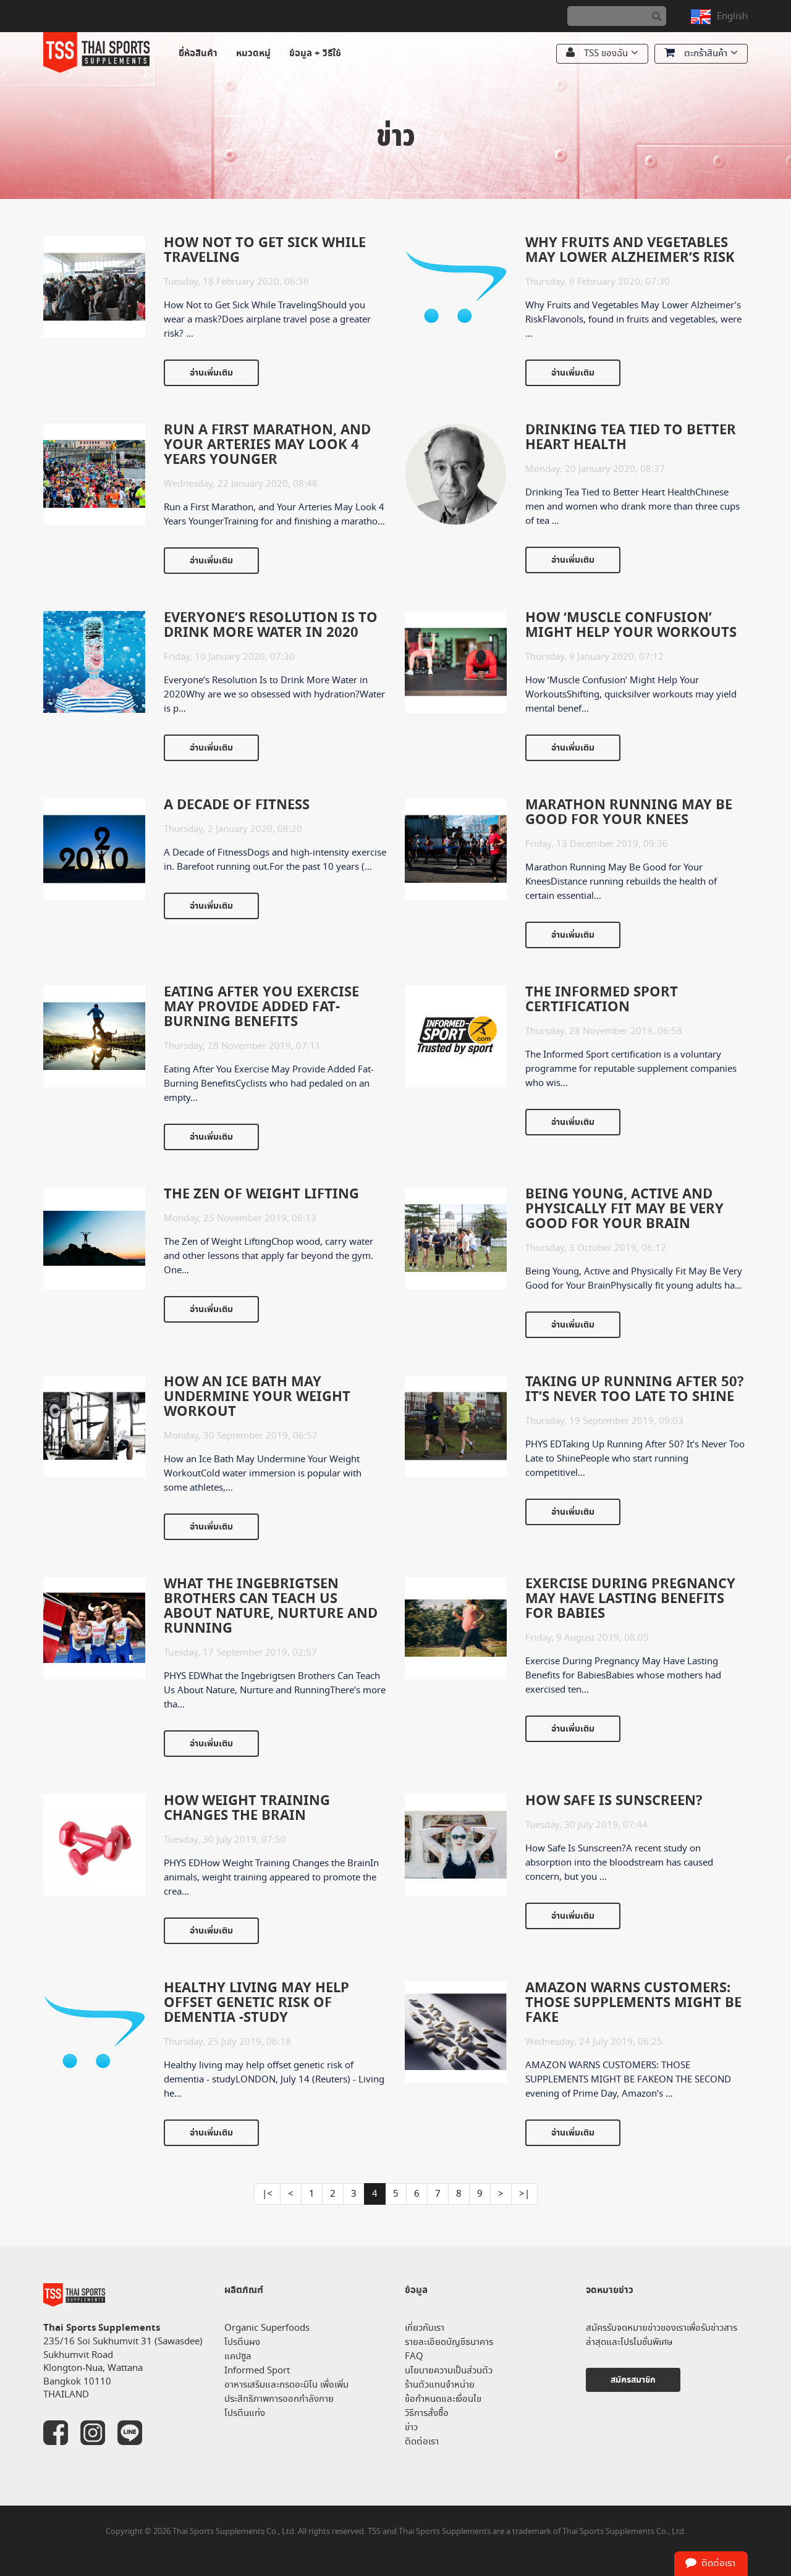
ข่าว (411, 2427)
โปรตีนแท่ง (244, 2413)
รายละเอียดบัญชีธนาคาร (449, 2342)
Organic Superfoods (267, 2328)
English (732, 16)
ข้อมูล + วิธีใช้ (315, 53)
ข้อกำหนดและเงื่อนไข (443, 2399)
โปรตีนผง (242, 2342)
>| (524, 2194)
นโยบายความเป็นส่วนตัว (449, 2370)
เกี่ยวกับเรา (424, 2328)
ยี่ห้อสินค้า (198, 53)
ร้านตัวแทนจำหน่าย (440, 2385)
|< (267, 2194)
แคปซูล (238, 2356)
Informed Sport (257, 2370)
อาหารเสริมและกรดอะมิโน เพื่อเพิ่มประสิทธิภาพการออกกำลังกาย (286, 2392)
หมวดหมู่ (253, 53)
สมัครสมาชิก (633, 2379)
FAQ (414, 2356)
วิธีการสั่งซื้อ (427, 2413)
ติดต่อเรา (422, 2442)
